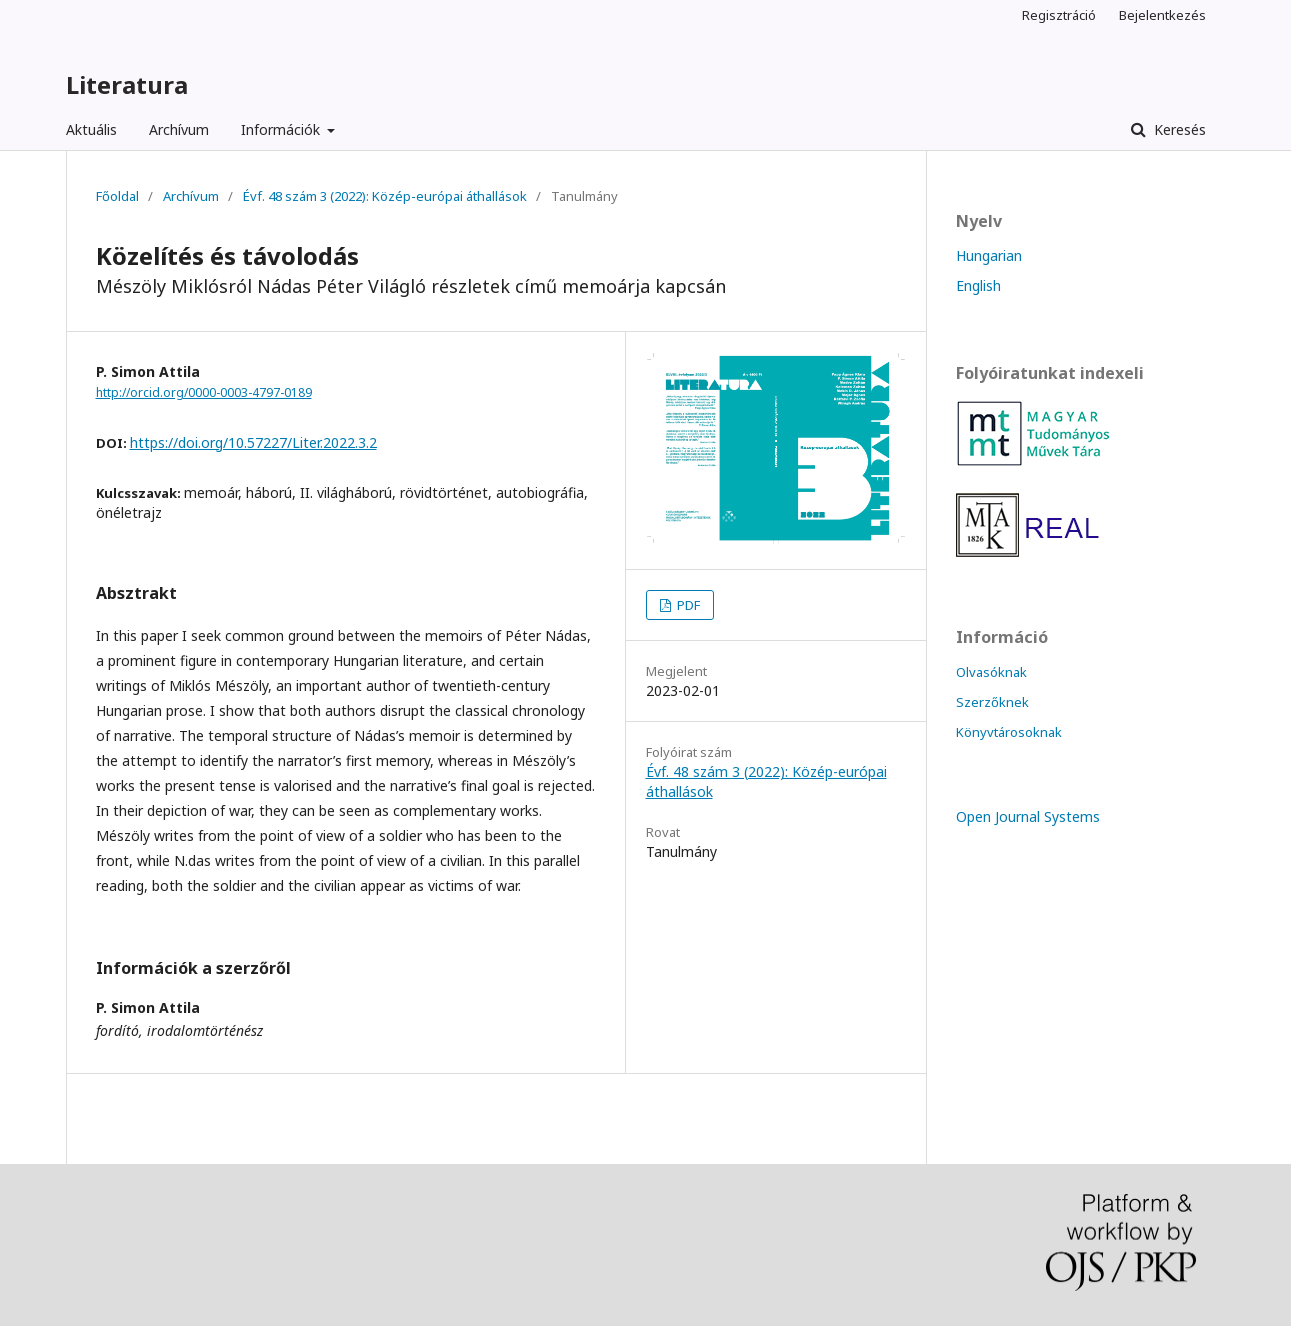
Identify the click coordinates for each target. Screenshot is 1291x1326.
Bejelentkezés (1162, 15)
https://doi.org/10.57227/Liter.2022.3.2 (253, 442)
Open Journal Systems (1028, 816)
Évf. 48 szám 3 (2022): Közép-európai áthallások (385, 196)
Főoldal (117, 196)
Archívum (179, 129)
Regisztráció (1059, 15)
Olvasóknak (991, 672)
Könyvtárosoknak (1009, 732)
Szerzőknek (992, 702)
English (978, 285)
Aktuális (91, 129)
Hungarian (989, 255)
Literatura (127, 84)
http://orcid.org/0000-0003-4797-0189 (204, 392)
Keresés (1178, 129)
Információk (282, 129)
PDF (687, 605)
